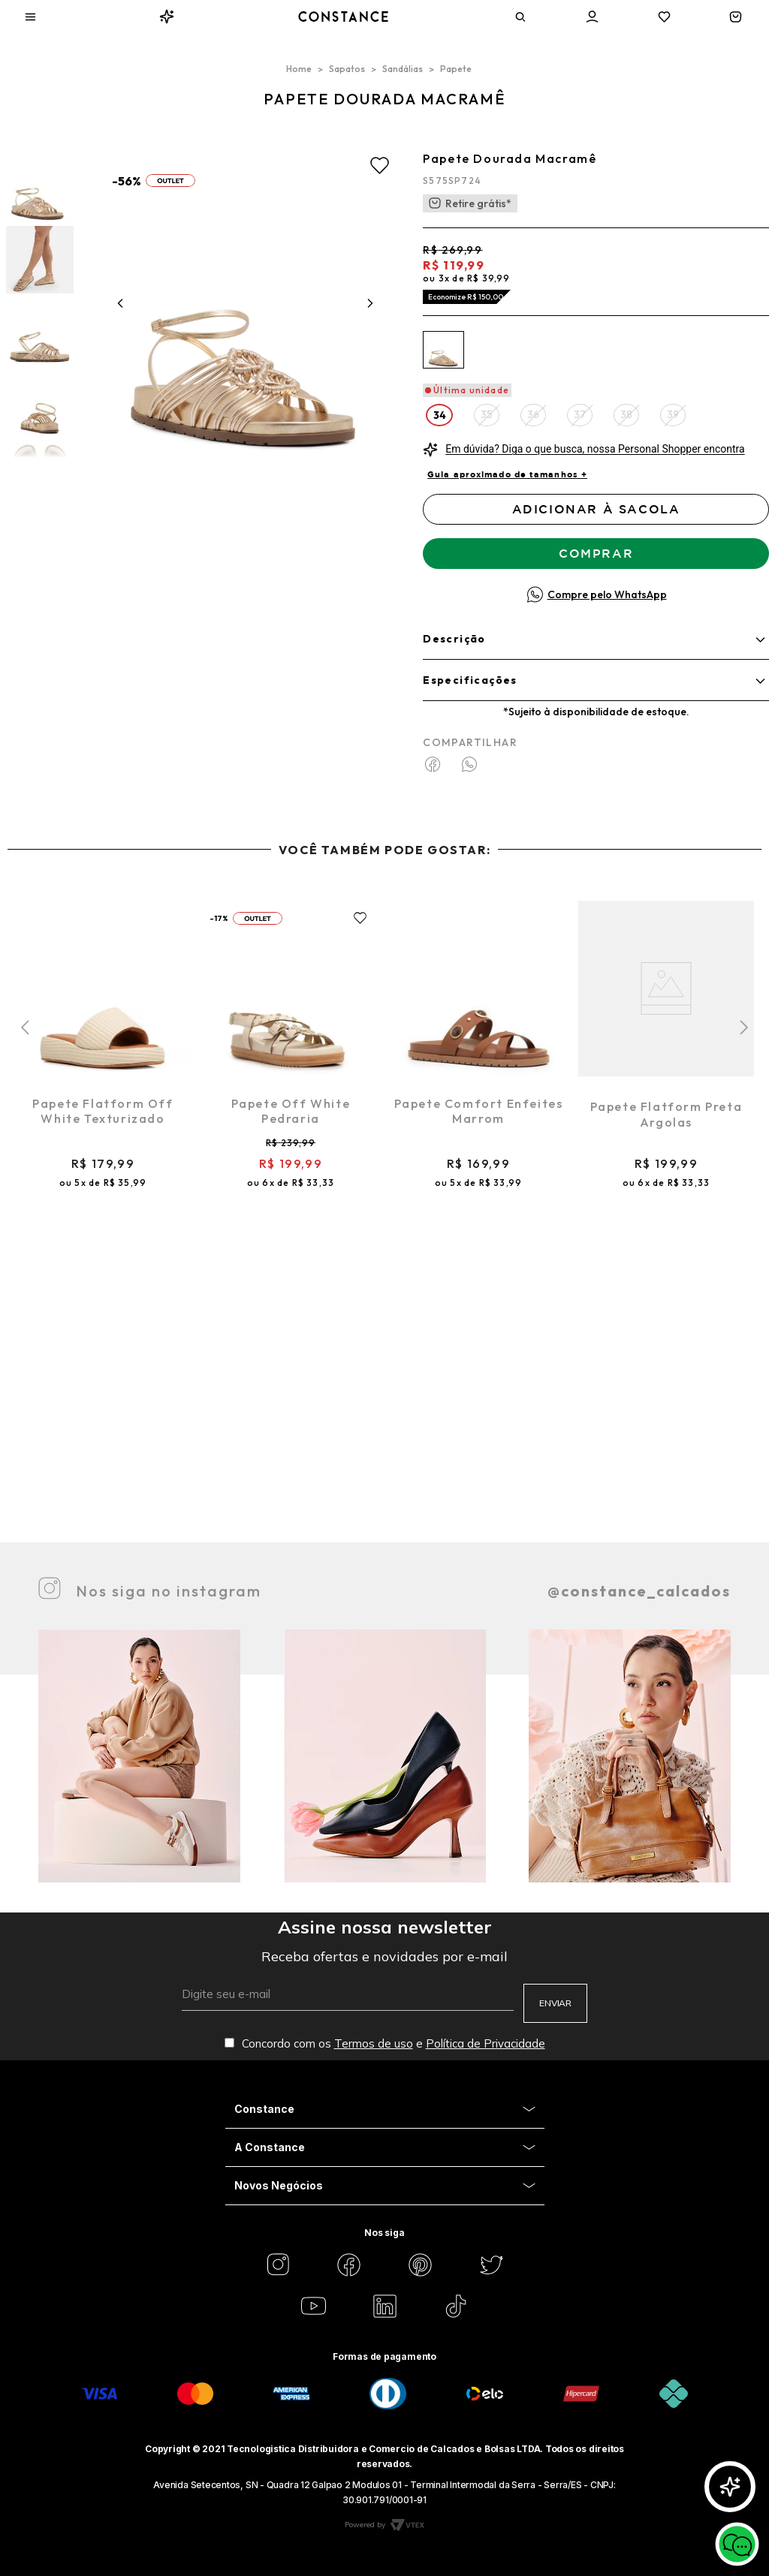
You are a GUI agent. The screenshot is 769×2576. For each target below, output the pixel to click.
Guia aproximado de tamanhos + (507, 474)
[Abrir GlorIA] (729, 2486)
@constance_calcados (639, 1590)
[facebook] (440, 766)
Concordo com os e (385, 2043)
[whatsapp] (469, 766)
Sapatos (347, 69)
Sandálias (402, 69)
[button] (439, 415)
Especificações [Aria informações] (470, 680)
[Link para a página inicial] (299, 69)
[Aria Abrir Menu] (30, 17)
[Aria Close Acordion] (384, 2109)
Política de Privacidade (485, 2043)
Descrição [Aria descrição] (454, 639)
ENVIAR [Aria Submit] (555, 2003)
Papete (456, 69)
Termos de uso (373, 2043)
